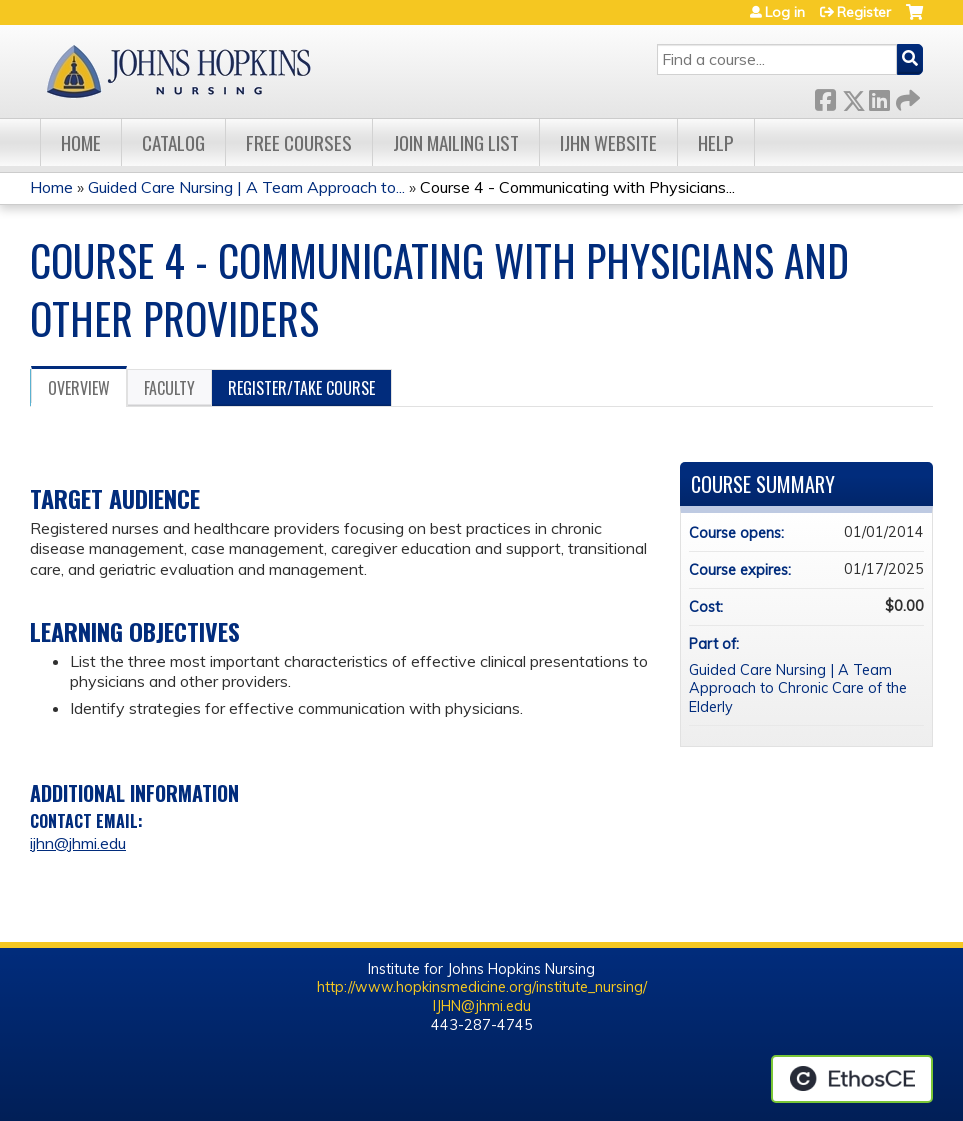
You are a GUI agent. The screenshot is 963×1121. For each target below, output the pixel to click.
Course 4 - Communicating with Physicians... (577, 187)
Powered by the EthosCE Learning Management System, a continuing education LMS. (852, 1079)
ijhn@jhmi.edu (78, 843)
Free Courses (299, 142)
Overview (79, 388)
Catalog (173, 142)
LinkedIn (879, 96)
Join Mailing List (456, 142)
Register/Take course (301, 388)
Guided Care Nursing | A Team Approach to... (246, 187)
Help (716, 142)
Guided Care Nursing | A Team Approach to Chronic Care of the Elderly (798, 688)
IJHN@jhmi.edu (482, 1006)
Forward (906, 96)
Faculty (169, 388)
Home (81, 142)
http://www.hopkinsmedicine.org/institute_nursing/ (482, 987)
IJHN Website (608, 142)
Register (864, 12)
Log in (785, 12)
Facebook (825, 96)
